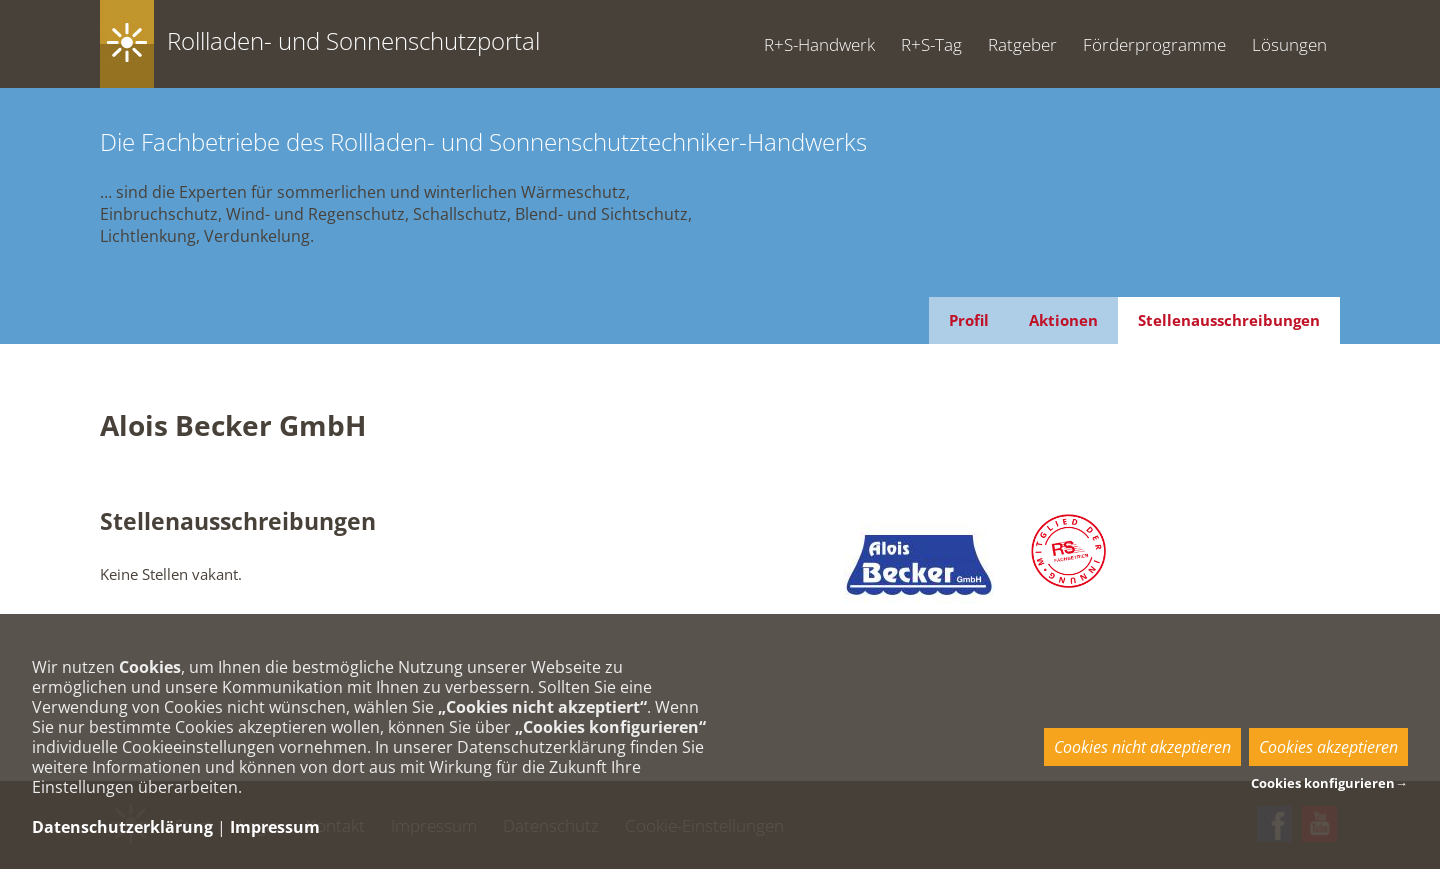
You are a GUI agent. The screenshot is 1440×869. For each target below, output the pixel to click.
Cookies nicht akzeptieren (1142, 747)
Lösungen (1289, 44)
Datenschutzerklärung (122, 827)
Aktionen (1063, 320)
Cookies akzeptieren (1328, 747)
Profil (969, 320)
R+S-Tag (931, 44)
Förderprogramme (1154, 44)
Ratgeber (1022, 44)
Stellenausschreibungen (1229, 320)
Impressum (275, 827)
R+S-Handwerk (819, 44)
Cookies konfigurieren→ (1329, 783)
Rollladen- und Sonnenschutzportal (353, 40)
